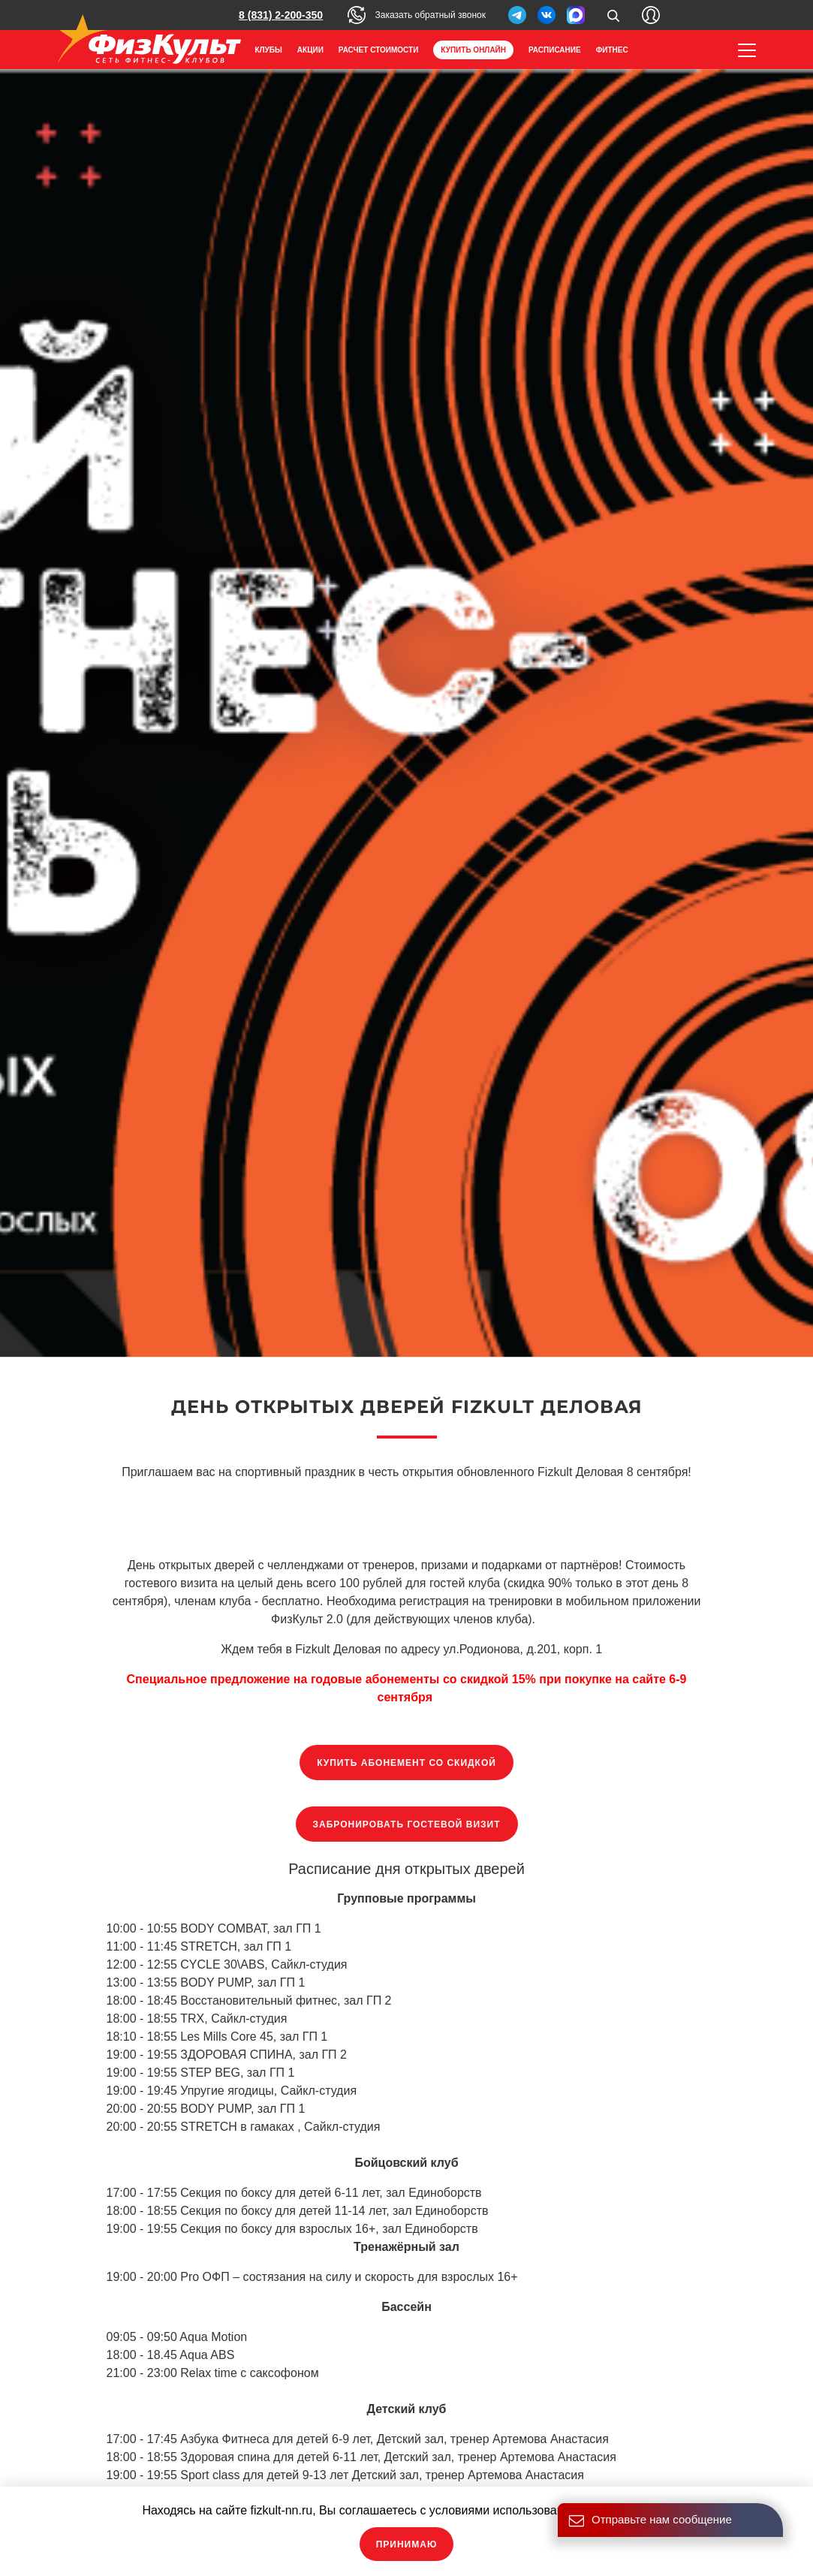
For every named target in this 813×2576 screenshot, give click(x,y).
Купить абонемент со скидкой (406, 1763)
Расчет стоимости (379, 50)
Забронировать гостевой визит (407, 1824)
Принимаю (407, 2544)
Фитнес (612, 50)
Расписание (554, 50)
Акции (310, 50)
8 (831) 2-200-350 (281, 15)
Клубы (268, 50)
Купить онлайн (473, 50)
